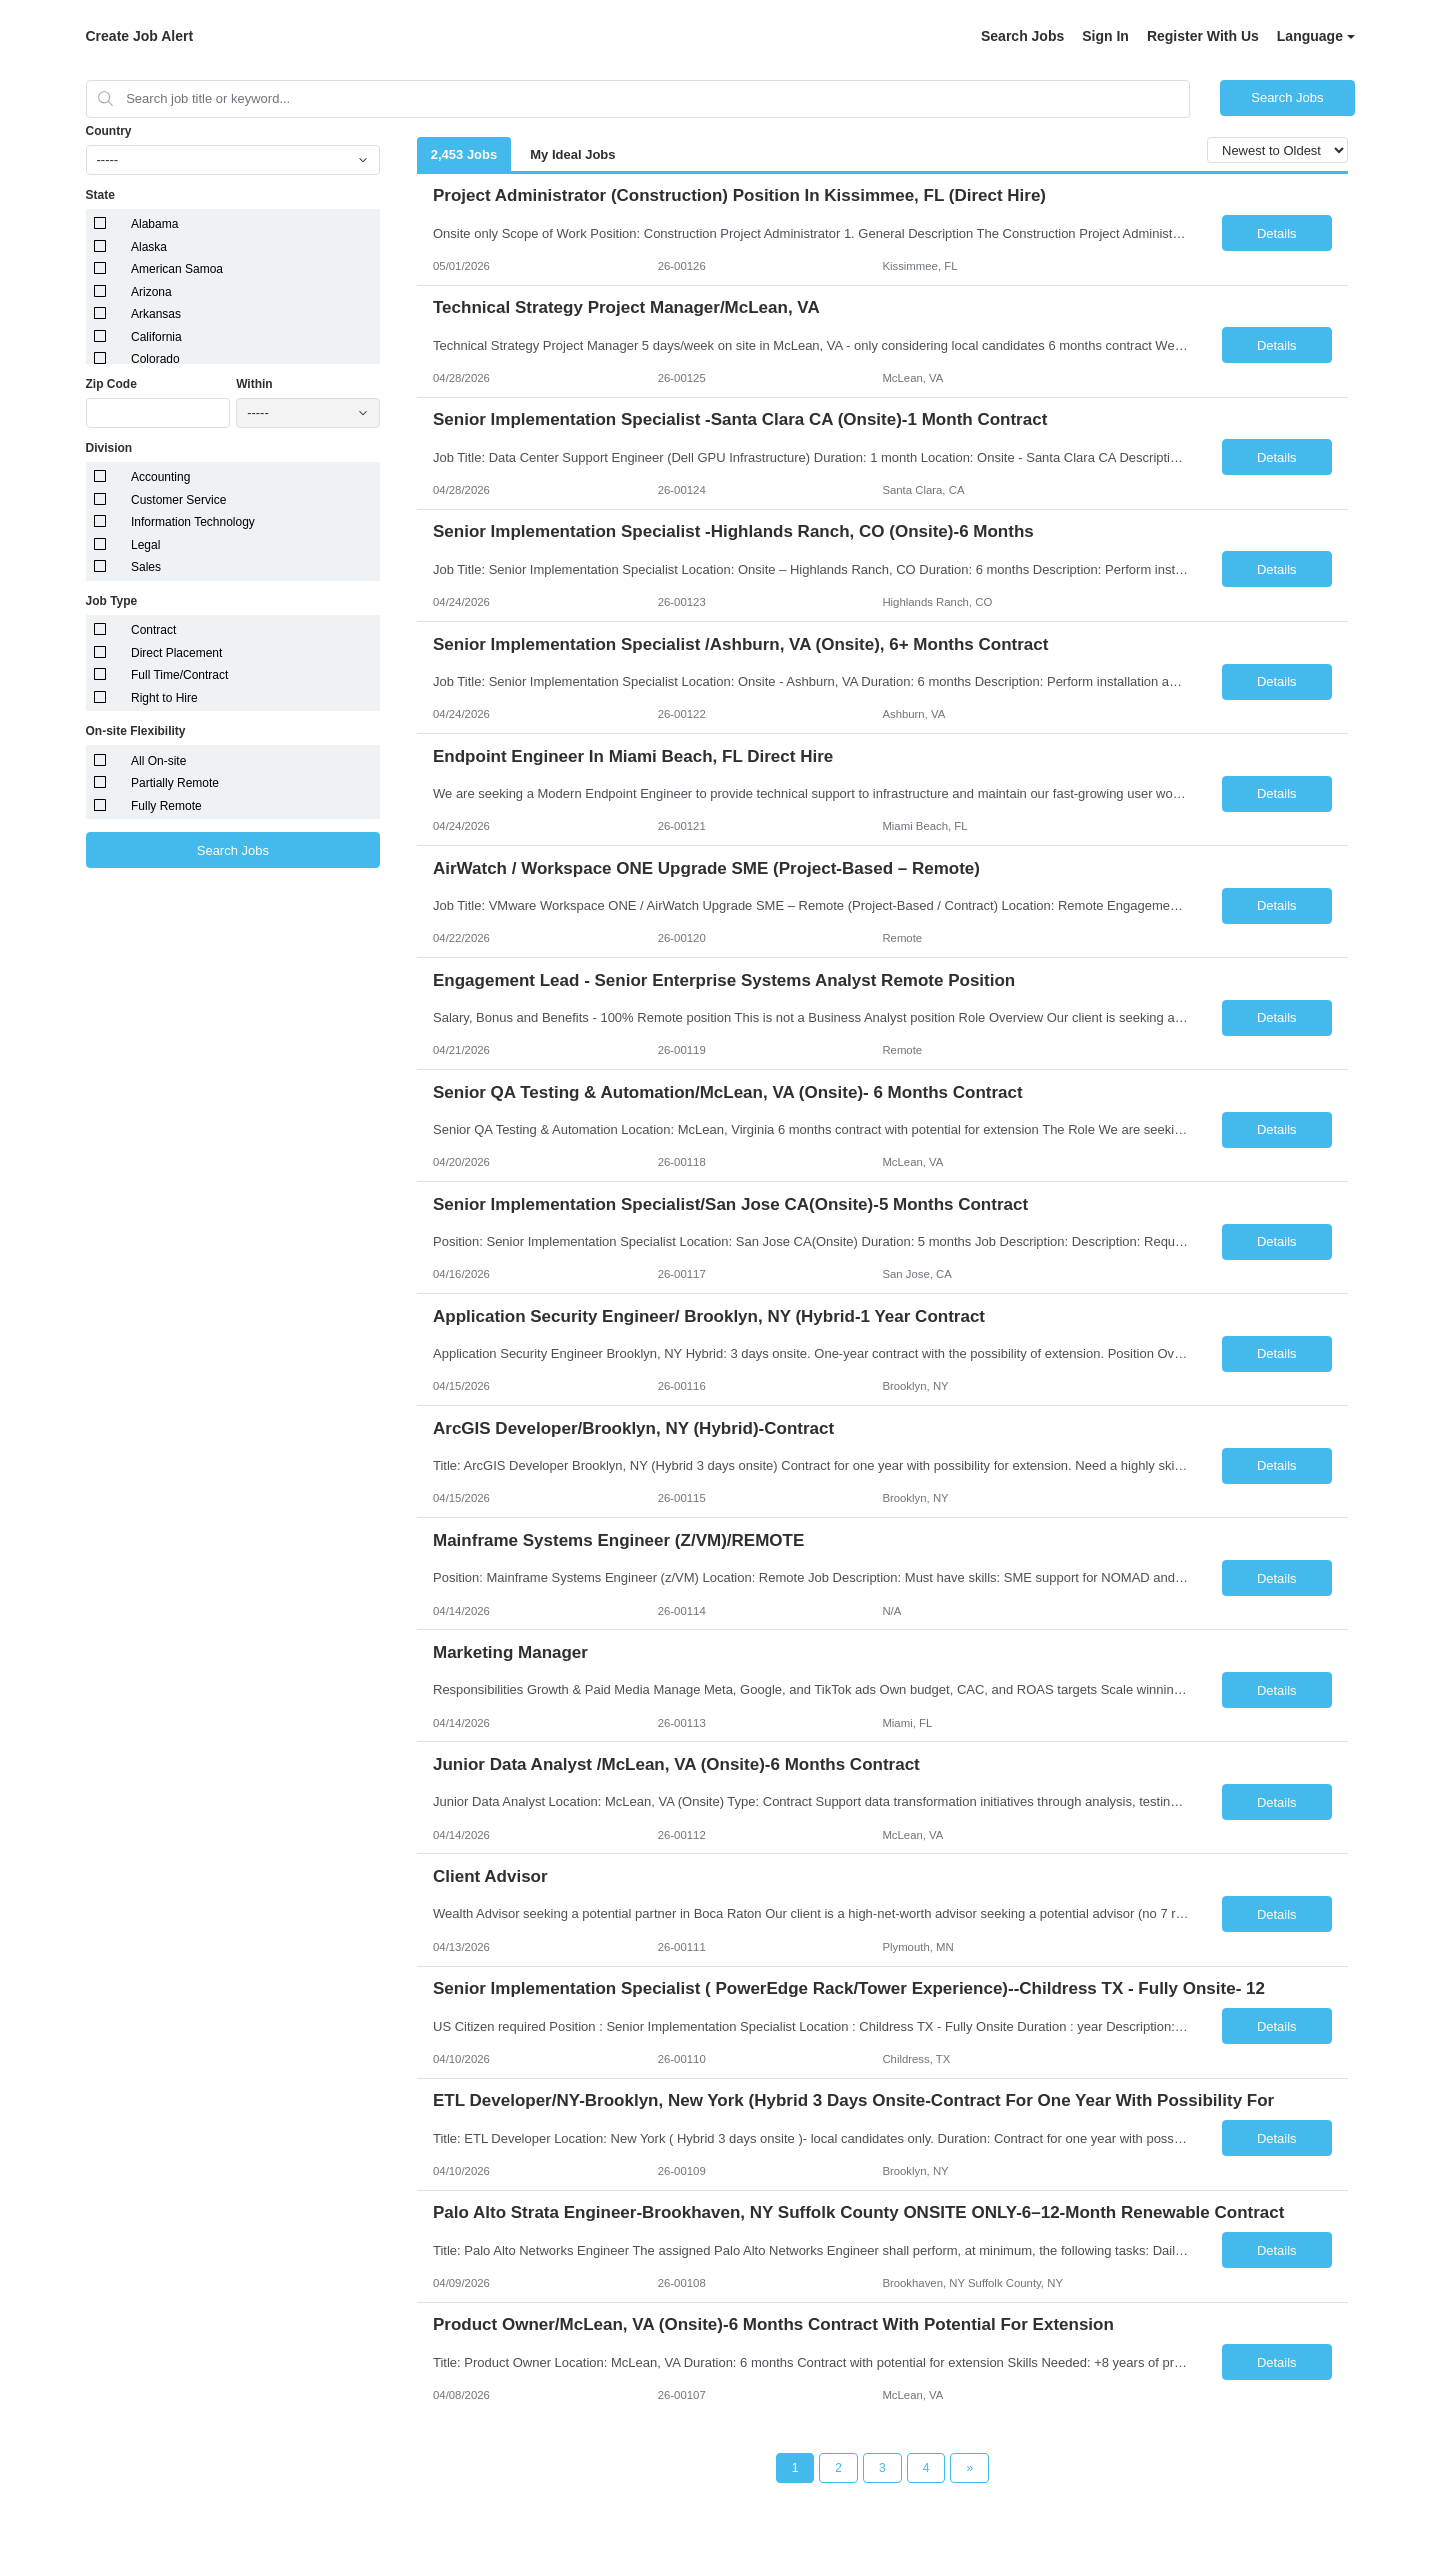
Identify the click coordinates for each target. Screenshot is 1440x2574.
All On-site (158, 761)
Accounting (160, 477)
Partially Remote (175, 783)
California (156, 337)
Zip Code (111, 384)
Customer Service (178, 500)
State (100, 195)
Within (254, 384)
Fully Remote (166, 806)
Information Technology (193, 522)
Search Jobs (1022, 36)
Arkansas (156, 314)
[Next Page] (969, 2468)
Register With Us (1203, 36)
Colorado (155, 359)
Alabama (154, 224)
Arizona (151, 292)
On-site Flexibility (136, 731)
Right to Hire (164, 698)
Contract (153, 630)
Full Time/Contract (179, 675)
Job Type (112, 601)
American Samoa (177, 269)
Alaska (149, 247)
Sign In (1105, 36)
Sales (146, 567)
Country (109, 131)
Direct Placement (176, 653)
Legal (145, 545)
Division (109, 448)
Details (1277, 233)
